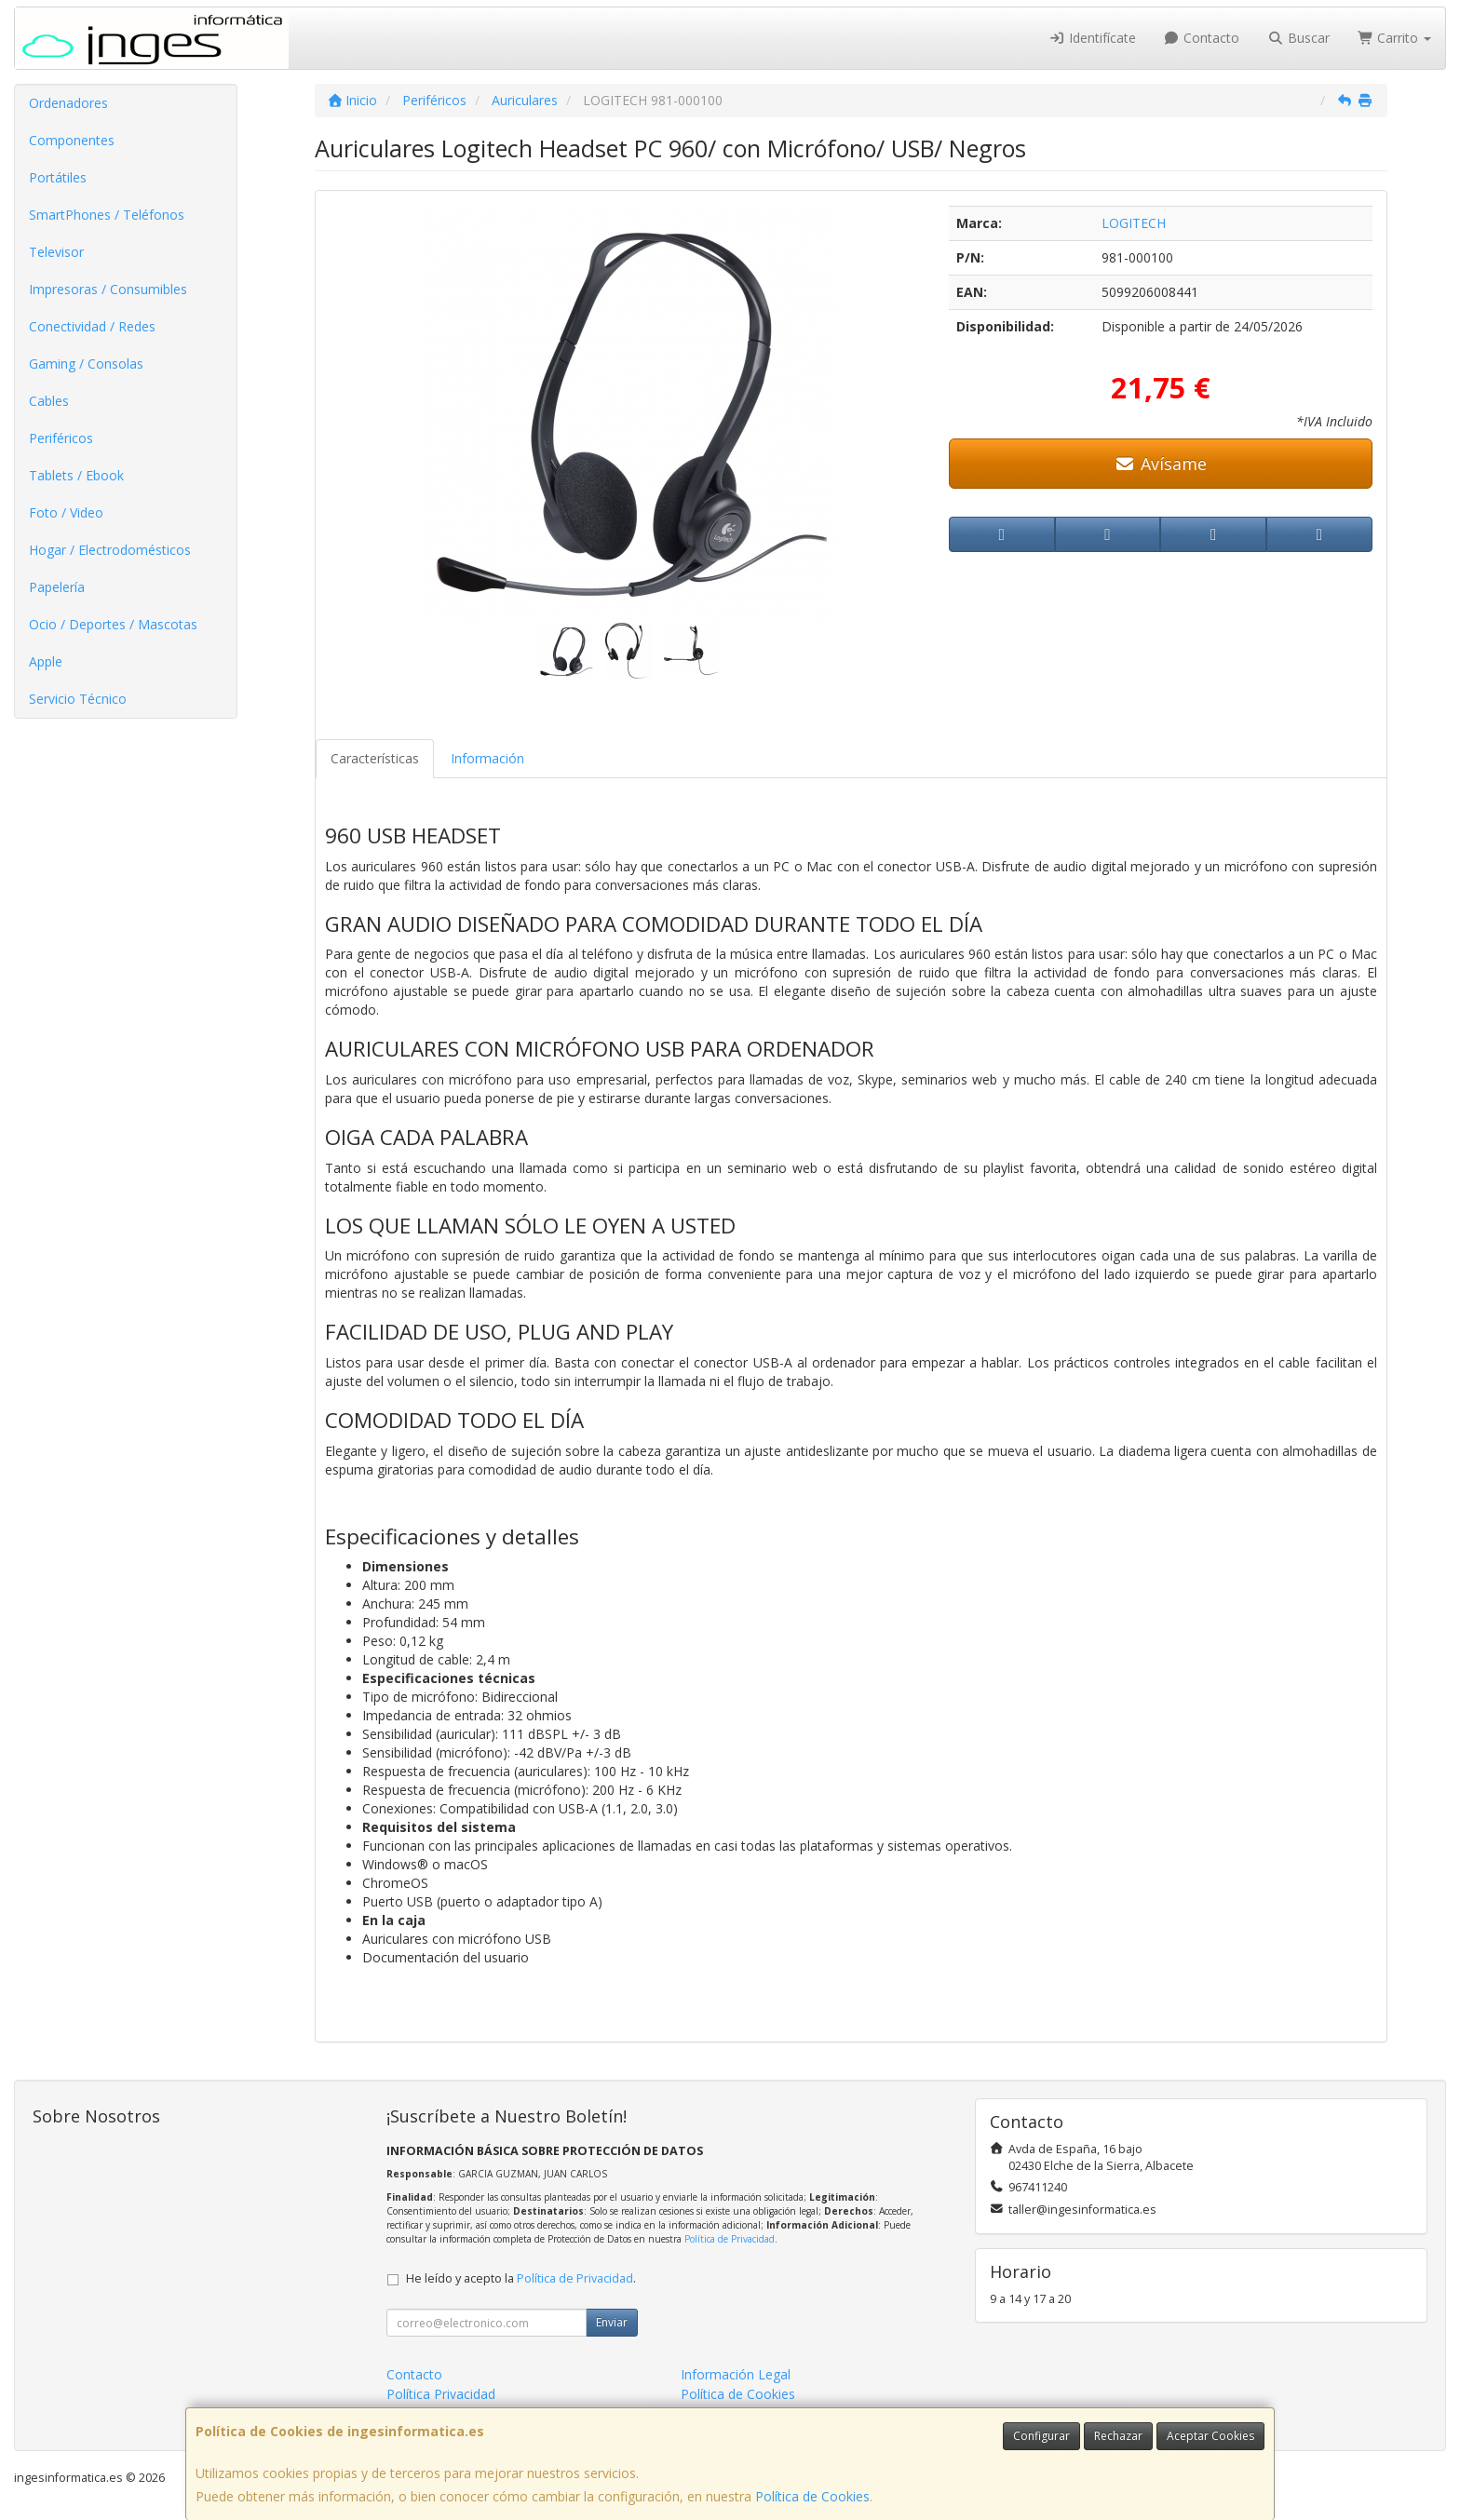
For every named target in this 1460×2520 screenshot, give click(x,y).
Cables (49, 401)
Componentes (72, 140)
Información (487, 758)
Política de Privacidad (729, 2238)
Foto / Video (66, 512)
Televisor (56, 252)
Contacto (1202, 38)
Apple (45, 661)
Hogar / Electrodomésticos (110, 550)
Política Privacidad (440, 2394)
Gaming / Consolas (86, 363)
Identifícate (1092, 38)
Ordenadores (68, 103)
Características (375, 758)
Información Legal (736, 2374)
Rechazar (1118, 2436)
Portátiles (58, 177)
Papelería (57, 587)
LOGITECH (1134, 223)
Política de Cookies (812, 2496)
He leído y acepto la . (521, 2278)
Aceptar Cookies (1210, 2436)
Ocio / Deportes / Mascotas (113, 624)
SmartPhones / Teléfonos (106, 214)
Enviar (612, 2322)
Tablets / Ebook (76, 475)
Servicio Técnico (78, 698)
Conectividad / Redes (92, 326)
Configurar (1041, 2436)
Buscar (1298, 38)
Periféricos (61, 438)
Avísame (1161, 463)
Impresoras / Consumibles (108, 289)
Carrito (1395, 38)
